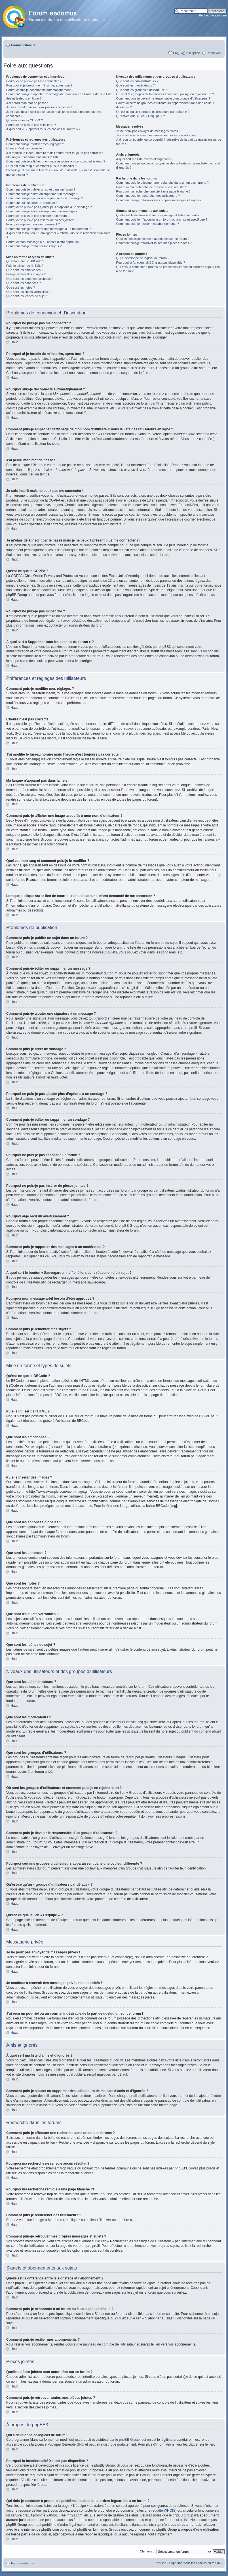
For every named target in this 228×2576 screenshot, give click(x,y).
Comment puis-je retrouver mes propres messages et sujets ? (159, 200)
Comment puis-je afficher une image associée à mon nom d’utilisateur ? (55, 161)
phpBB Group (129, 2439)
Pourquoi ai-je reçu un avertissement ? (33, 224)
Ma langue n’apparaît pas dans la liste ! (33, 157)
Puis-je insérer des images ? (26, 274)
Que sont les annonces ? (23, 283)
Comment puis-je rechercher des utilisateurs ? (148, 195)
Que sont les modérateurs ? (135, 85)
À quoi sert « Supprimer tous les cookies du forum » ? (43, 129)
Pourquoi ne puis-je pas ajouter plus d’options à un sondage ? (49, 207)
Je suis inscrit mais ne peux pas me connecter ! (39, 107)
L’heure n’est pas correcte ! (25, 148)
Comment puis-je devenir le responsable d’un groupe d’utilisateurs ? (163, 98)
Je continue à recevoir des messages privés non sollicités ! (156, 135)
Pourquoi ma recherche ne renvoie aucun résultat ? (151, 187)
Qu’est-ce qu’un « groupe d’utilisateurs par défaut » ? (153, 111)
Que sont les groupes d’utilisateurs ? (141, 90)
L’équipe (160, 2562)
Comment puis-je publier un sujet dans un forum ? (40, 189)
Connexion (213, 53)
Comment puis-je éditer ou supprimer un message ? (42, 194)
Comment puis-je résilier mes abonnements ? (147, 223)
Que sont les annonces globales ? (29, 278)
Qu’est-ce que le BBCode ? (25, 261)
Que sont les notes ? (20, 287)
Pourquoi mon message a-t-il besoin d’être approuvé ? (43, 242)
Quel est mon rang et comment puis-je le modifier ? (41, 166)
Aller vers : (146, 2551)
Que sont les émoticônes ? (24, 270)
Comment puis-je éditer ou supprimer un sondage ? (41, 211)
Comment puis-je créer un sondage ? (32, 202)
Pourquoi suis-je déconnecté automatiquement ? (39, 90)
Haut (14, 342)
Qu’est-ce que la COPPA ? (24, 120)
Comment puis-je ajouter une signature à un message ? (44, 198)
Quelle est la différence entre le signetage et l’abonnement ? (157, 215)
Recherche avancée (213, 15)
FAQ (176, 53)
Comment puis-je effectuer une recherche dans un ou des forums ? (162, 182)
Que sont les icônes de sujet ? (27, 296)
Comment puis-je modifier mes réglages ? (35, 144)
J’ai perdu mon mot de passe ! (27, 103)
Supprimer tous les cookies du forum (194, 2562)
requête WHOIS (163, 2510)
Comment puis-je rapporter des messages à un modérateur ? (48, 228)
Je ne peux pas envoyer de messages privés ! (148, 131)
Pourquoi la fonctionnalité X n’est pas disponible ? (150, 262)
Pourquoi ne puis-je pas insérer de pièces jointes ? (41, 220)
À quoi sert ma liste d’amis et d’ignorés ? (144, 159)
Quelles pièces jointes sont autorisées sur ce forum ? (152, 238)
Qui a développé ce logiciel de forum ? (142, 258)
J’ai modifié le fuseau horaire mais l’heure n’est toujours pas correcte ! (54, 153)
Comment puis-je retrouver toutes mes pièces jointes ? (154, 243)
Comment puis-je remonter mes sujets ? (34, 246)
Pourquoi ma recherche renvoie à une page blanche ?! (153, 191)
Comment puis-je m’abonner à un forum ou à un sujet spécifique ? (162, 219)
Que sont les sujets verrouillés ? (28, 291)
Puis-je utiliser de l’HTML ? (24, 265)
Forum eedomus (23, 45)
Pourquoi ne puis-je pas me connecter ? (33, 81)
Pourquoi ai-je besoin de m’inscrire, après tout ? (39, 85)
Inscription (193, 53)
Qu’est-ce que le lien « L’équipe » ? (140, 116)
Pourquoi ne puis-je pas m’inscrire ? (31, 124)
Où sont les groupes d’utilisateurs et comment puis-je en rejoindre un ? (165, 94)
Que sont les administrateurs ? (137, 81)
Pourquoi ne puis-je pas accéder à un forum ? (37, 215)
